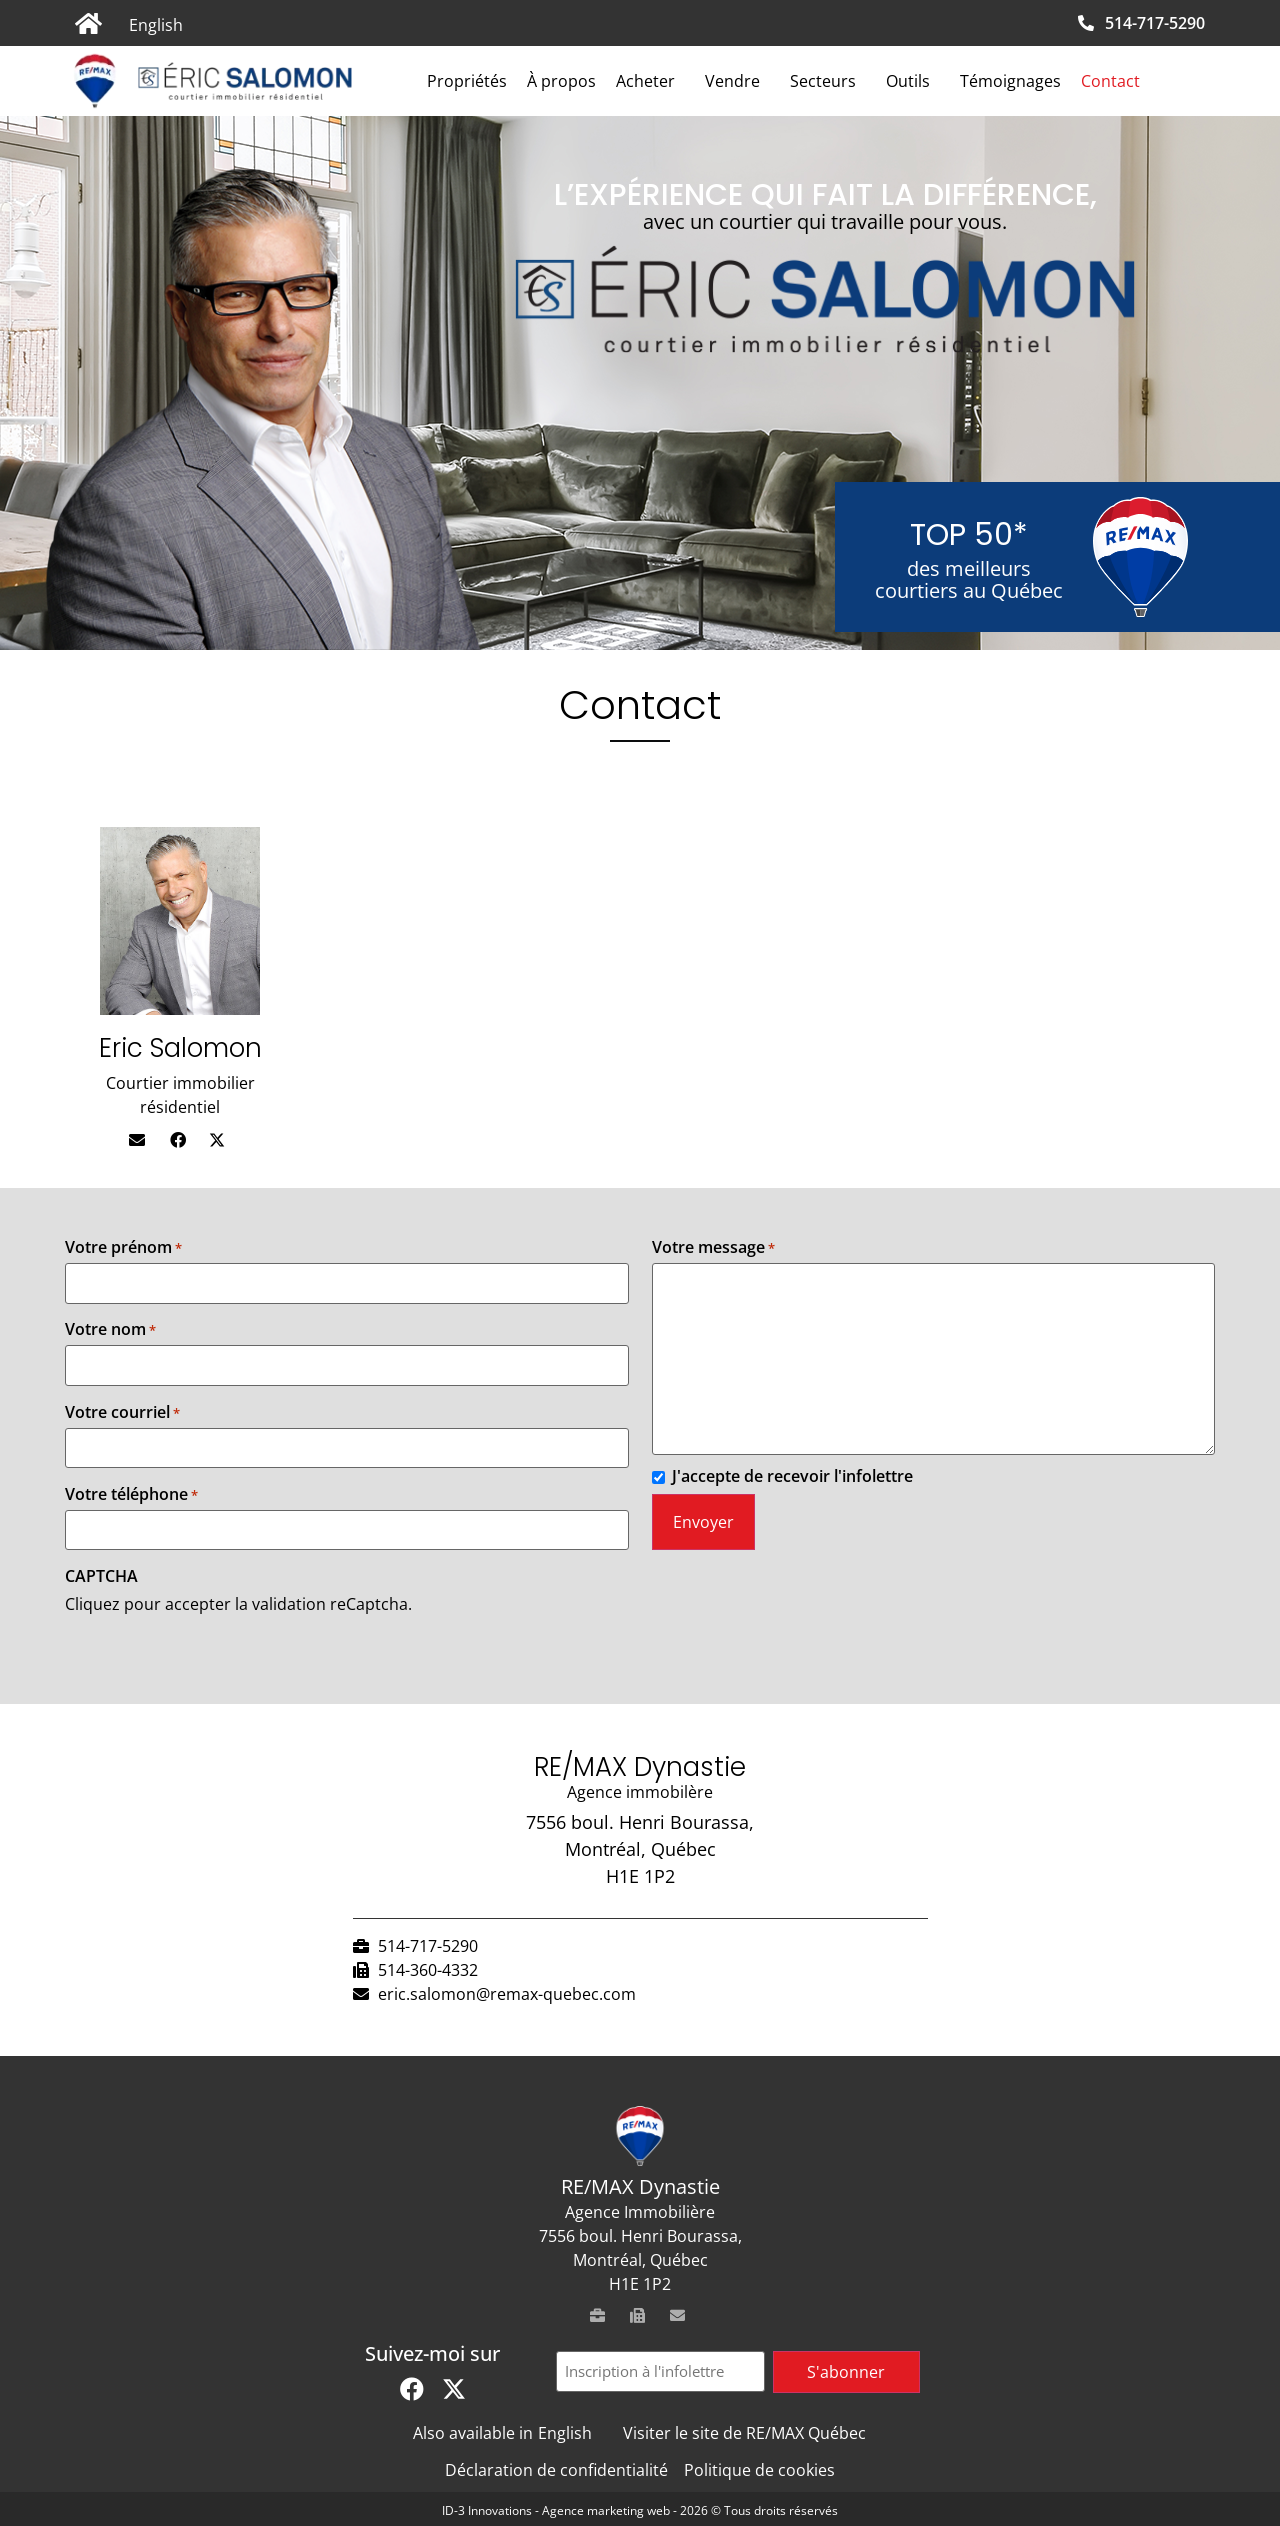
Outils (913, 81)
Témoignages (1010, 81)
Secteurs (828, 81)
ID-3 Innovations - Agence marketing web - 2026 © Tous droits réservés (640, 2510)
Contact (1110, 81)
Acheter (650, 81)
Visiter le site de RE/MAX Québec (744, 2433)
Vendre (737, 81)
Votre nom (110, 1329)
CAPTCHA (101, 1576)
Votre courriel (122, 1412)
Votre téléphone (131, 1494)
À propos (561, 81)
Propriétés (467, 81)
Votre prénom (123, 1247)
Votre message (713, 1247)
